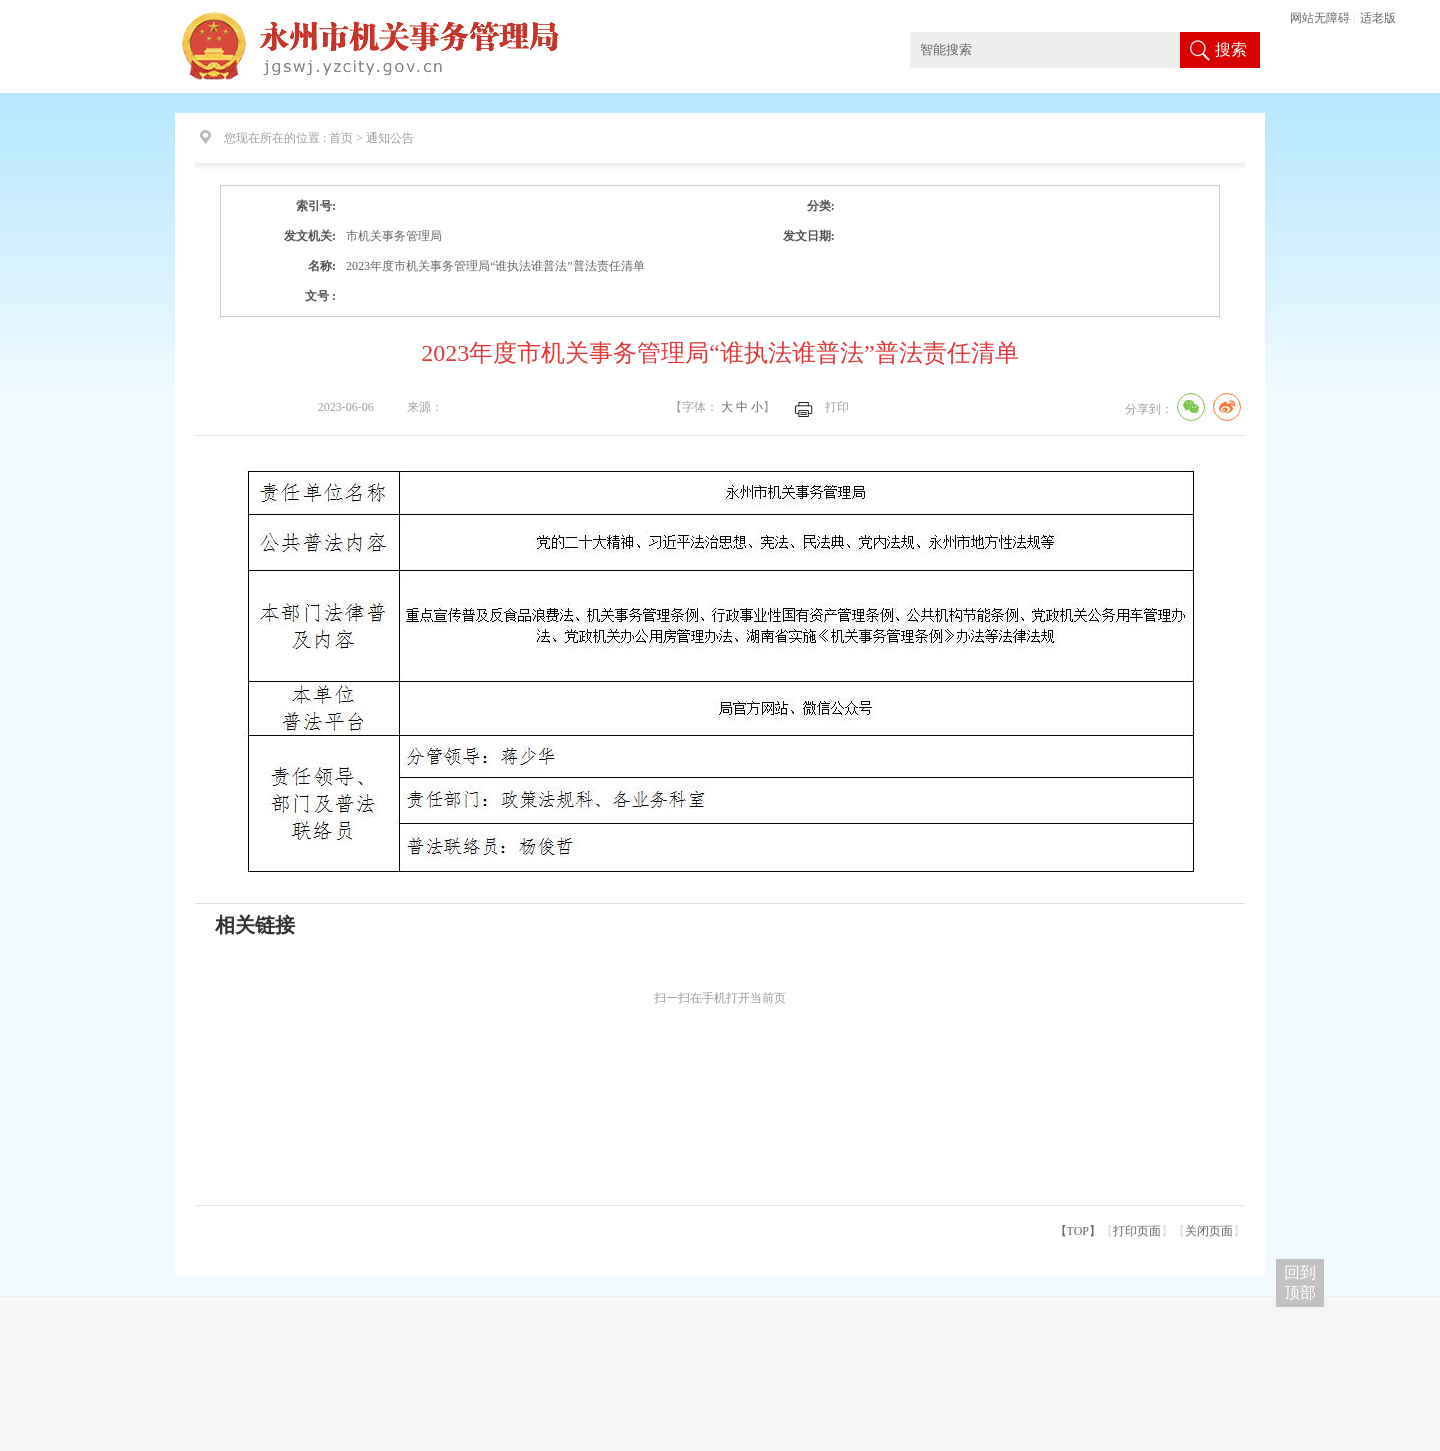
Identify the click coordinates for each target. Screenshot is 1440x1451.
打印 (837, 407)
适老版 (1378, 18)
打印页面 (1137, 1231)
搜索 (1231, 49)
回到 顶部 (1300, 1282)
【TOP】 (1078, 1231)
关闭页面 (1209, 1231)
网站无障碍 (1320, 18)
